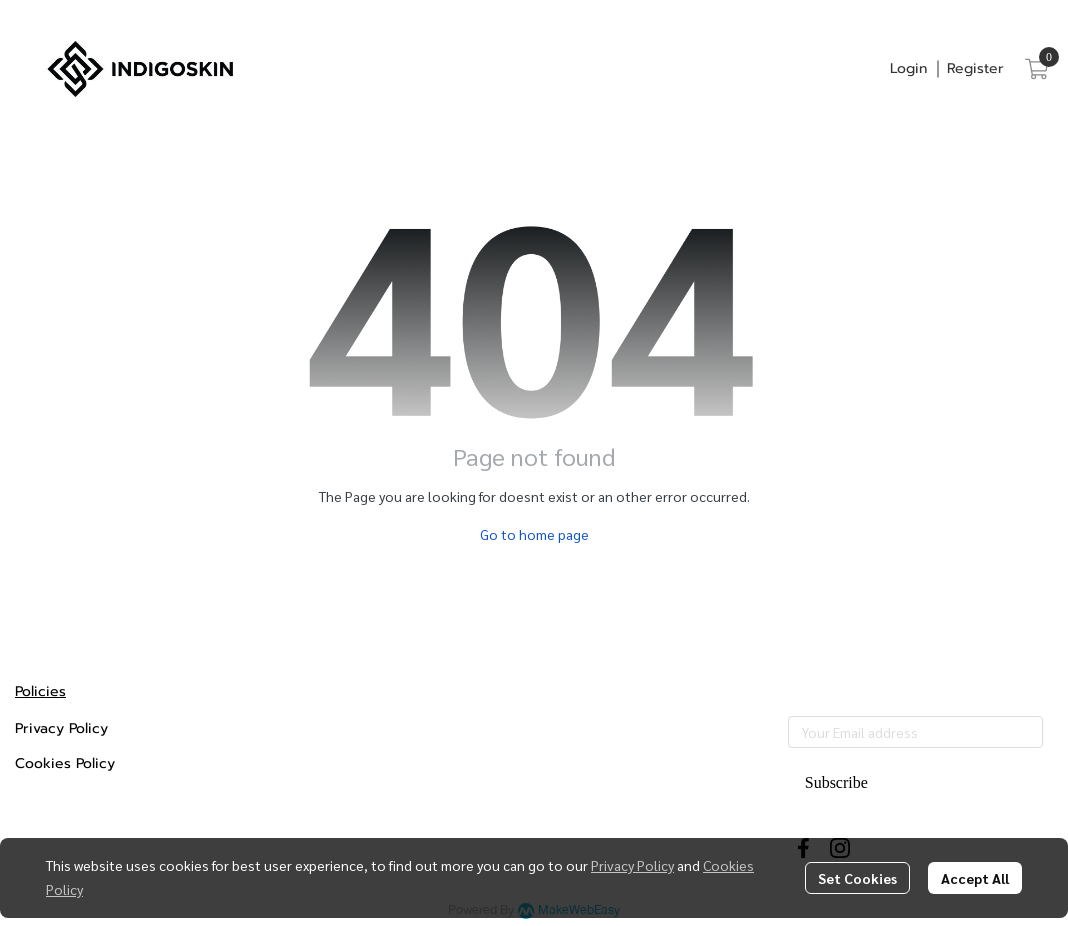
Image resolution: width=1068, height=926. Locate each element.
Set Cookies (857, 878)
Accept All (975, 878)
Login (908, 68)
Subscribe (836, 782)
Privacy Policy (632, 865)
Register (975, 68)
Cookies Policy (65, 763)
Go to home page (534, 534)
